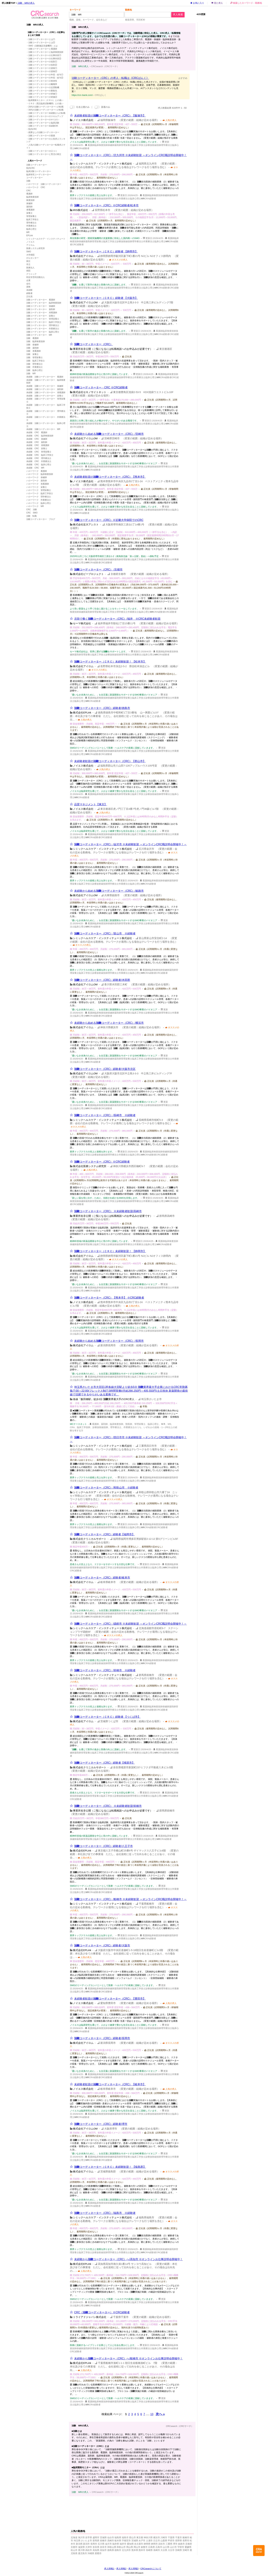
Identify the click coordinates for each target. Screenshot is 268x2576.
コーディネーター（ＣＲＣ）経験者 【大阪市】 (106, 298)
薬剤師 (29, 206)
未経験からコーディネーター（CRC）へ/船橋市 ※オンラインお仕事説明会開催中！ (128, 2358)
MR (28, 232)
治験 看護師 (32, 338)
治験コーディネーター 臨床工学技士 (43, 322)
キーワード (75, 10)
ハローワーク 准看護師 (37, 484)
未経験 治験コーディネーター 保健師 (44, 386)
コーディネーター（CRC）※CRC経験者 (102, 1161)
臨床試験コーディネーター (38, 171)
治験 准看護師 (33, 351)
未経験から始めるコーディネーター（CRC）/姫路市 (109, 890)
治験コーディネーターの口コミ (42, 151)
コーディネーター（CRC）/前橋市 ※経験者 (105, 1670)
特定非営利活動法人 (35, 277)
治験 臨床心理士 (34, 370)
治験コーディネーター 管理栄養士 (42, 319)
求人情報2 (121, 2568)
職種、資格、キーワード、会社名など (88, 19)
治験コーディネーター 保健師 (40, 306)
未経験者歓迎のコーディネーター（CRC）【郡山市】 (110, 761)
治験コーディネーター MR (39, 335)
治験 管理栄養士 (34, 357)
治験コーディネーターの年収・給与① (45, 74)
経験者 (29, 293)
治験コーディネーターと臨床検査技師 (45, 52)
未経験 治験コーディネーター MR (43, 429)
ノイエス (30, 242)
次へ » (160, 2414)
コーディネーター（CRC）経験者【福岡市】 (104, 1534)
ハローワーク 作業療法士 (38, 500)
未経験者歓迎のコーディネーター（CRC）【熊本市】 (110, 476)
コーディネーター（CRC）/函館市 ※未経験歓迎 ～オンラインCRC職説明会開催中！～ (130, 1623)
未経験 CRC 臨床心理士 (38, 464)
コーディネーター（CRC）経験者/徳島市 (102, 708)
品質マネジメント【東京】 (90, 804)
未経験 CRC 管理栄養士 (38, 452)
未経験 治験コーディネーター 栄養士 (44, 396)
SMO (28, 251)
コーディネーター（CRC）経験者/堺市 (100, 2124)
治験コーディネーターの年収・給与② (45, 78)
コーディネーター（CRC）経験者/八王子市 (103, 1846)
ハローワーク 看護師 (36, 471)
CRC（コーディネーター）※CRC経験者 (102, 2312)
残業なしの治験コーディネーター (43, 132)
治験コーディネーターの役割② (42, 65)
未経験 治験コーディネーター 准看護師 (45, 392)
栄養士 (29, 213)
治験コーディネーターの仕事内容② (44, 58)
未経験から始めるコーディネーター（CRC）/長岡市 (109, 1340)
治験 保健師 (32, 344)
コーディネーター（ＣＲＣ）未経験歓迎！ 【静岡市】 (110, 1251)
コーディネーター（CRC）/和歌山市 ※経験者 (106, 1487)
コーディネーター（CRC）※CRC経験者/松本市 (106, 205)
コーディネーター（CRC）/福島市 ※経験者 (105, 2213)
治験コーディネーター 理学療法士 (42, 325)
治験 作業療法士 (34, 367)
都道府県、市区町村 (135, 19)
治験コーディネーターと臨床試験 (43, 123)
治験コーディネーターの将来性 (42, 81)
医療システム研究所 (35, 248)
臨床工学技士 (32, 219)
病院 (28, 271)
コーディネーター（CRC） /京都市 (98, 569)
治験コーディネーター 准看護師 (41, 312)
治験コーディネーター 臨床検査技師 (43, 303)
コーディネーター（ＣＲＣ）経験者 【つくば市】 (107, 1716)
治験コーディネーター (36, 165)
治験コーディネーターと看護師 (42, 49)
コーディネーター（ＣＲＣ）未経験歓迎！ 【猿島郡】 (110, 2166)
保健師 (29, 203)
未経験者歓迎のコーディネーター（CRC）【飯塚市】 (110, 115)
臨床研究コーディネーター (38, 174)
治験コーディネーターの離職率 (42, 84)
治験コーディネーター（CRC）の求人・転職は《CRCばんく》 (110, 78)
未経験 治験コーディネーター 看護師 (44, 377)
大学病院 (30, 255)
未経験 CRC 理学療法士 (38, 458)
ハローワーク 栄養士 (36, 487)
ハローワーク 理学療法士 (38, 496)
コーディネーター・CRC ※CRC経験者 (101, 387)
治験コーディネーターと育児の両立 (44, 154)
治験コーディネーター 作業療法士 (42, 328)
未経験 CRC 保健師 (36, 439)
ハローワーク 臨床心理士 (38, 503)
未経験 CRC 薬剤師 (36, 442)
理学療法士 (31, 223)
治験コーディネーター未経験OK (43, 126)
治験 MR (31, 373)
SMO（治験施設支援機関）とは (43, 46)
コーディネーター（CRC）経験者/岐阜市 (102, 1577)
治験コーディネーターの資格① (42, 68)
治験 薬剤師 (32, 348)
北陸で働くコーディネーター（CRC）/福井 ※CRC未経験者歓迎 (117, 618)
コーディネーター (34, 177)
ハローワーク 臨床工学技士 (39, 493)
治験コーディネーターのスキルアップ (45, 116)
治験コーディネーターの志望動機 (43, 87)
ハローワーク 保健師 (36, 477)
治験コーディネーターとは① (41, 39)
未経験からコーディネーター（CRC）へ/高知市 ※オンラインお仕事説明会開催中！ (128, 2259)
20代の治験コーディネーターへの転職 (45, 107)
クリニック (31, 274)
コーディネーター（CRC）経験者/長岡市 (102, 2038)
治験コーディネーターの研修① (42, 94)
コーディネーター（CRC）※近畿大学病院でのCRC (108, 520)
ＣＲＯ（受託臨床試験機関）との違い (45, 103)
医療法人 (30, 267)
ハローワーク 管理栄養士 (38, 490)
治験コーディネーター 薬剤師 (40, 309)
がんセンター (32, 258)
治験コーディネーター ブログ (40, 519)
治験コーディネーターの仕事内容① (44, 55)
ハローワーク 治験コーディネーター (43, 184)
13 (151, 2414)
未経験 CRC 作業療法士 (38, 461)
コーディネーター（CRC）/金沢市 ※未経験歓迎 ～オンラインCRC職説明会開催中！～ (130, 844)
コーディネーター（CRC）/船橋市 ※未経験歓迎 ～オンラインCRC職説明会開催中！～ (130, 1899)
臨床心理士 (31, 229)
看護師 (29, 193)
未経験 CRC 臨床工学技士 (39, 455)
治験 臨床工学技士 (35, 361)
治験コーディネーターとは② (41, 42)
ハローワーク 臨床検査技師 (39, 474)
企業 (28, 280)
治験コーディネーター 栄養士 (40, 316)
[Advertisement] (131, 2509)
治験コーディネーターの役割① (42, 61)
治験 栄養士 (32, 354)
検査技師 (30, 200)
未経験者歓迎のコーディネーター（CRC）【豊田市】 (110, 1998)
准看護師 (30, 210)
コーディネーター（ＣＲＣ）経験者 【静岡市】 (106, 251)
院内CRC (32, 129)
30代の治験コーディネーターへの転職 (45, 110)
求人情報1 (109, 2568)
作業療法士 (31, 226)
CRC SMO (31, 513)
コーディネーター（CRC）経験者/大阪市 (102, 1945)
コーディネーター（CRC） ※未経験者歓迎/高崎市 (108, 1211)
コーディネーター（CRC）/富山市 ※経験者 (105, 933)
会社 (28, 284)
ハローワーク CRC (35, 187)
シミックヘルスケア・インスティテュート (45, 239)
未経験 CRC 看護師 (36, 432)
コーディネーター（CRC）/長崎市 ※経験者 (105, 1115)
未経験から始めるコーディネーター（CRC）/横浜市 (109, 1022)
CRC (28, 190)
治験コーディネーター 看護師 (40, 300)
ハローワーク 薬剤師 (36, 480)
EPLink (29, 235)
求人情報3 (133, 2568)
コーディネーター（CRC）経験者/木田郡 (102, 980)
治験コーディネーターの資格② (42, 71)
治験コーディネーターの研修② (42, 97)
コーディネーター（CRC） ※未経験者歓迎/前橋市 (108, 1805)
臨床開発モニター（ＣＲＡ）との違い (45, 100)
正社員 (29, 296)
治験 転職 (31, 516)
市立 (28, 264)
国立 (28, 261)
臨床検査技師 (32, 197)
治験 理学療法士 (34, 364)
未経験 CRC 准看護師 (37, 445)
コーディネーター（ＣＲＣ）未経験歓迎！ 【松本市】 (110, 661)
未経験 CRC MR (35, 468)
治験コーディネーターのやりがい (43, 119)
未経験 (29, 290)
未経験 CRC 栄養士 (36, 448)
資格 (28, 287)
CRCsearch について (150, 2568)
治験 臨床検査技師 (35, 341)
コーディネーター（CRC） (93, 344)
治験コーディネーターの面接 (41, 135)
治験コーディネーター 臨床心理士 (42, 332)
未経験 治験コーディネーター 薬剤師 (44, 389)
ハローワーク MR (35, 506)
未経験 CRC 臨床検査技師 (39, 436)
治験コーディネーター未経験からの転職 (46, 113)
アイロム (30, 245)
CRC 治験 (31, 509)
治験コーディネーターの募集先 (42, 90)
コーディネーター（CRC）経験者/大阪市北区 (105, 1068)
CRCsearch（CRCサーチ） (179, 2426)
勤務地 (128, 10)
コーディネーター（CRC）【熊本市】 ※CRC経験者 (109, 1297)
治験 (28, 181)
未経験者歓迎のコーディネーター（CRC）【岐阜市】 (110, 2084)
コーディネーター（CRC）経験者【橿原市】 (104, 1762)
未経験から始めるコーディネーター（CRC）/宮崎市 (109, 433)
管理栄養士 (31, 216)
